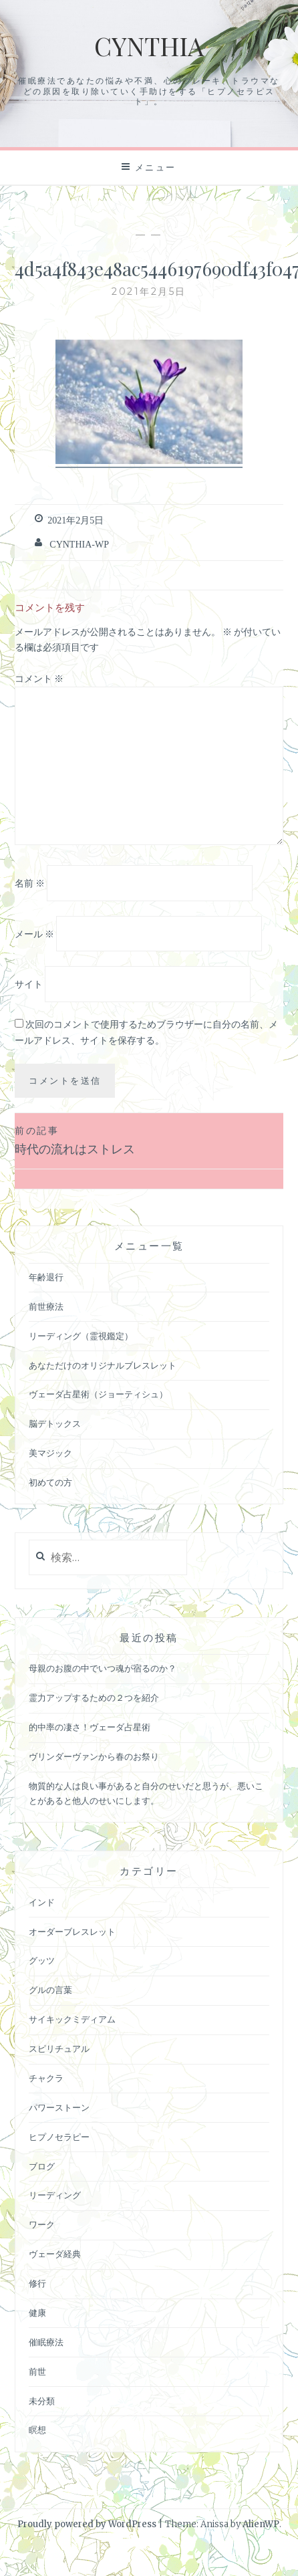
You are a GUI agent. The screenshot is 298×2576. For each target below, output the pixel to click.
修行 (37, 2283)
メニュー (155, 167)
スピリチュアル (59, 2049)
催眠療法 (46, 2342)
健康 (37, 2313)
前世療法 (46, 1306)
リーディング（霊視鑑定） (81, 1336)
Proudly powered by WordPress (86, 2524)
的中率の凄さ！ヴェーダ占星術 (89, 1727)
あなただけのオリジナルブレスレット (102, 1365)
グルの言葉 (50, 1990)
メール (34, 934)
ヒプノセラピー (59, 2137)
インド (42, 1902)
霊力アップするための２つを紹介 (94, 1698)
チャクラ (46, 2078)
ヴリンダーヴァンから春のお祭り (94, 1756)
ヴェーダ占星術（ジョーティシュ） (98, 1394)
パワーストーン (59, 2107)
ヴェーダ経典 (55, 2254)
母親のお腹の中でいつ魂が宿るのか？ (102, 1668)
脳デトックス (55, 1423)
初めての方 (50, 1482)
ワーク (42, 2224)
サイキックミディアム (72, 2019)
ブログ (42, 2166)
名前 (30, 883)
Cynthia (149, 46)
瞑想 (37, 2430)
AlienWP (261, 2524)
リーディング (55, 2195)
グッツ (42, 1960)
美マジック (50, 1453)
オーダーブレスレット (72, 1932)
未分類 (42, 2401)
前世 (37, 2371)
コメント (39, 679)
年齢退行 (46, 1277)
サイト (29, 984)
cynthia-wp (79, 544)
